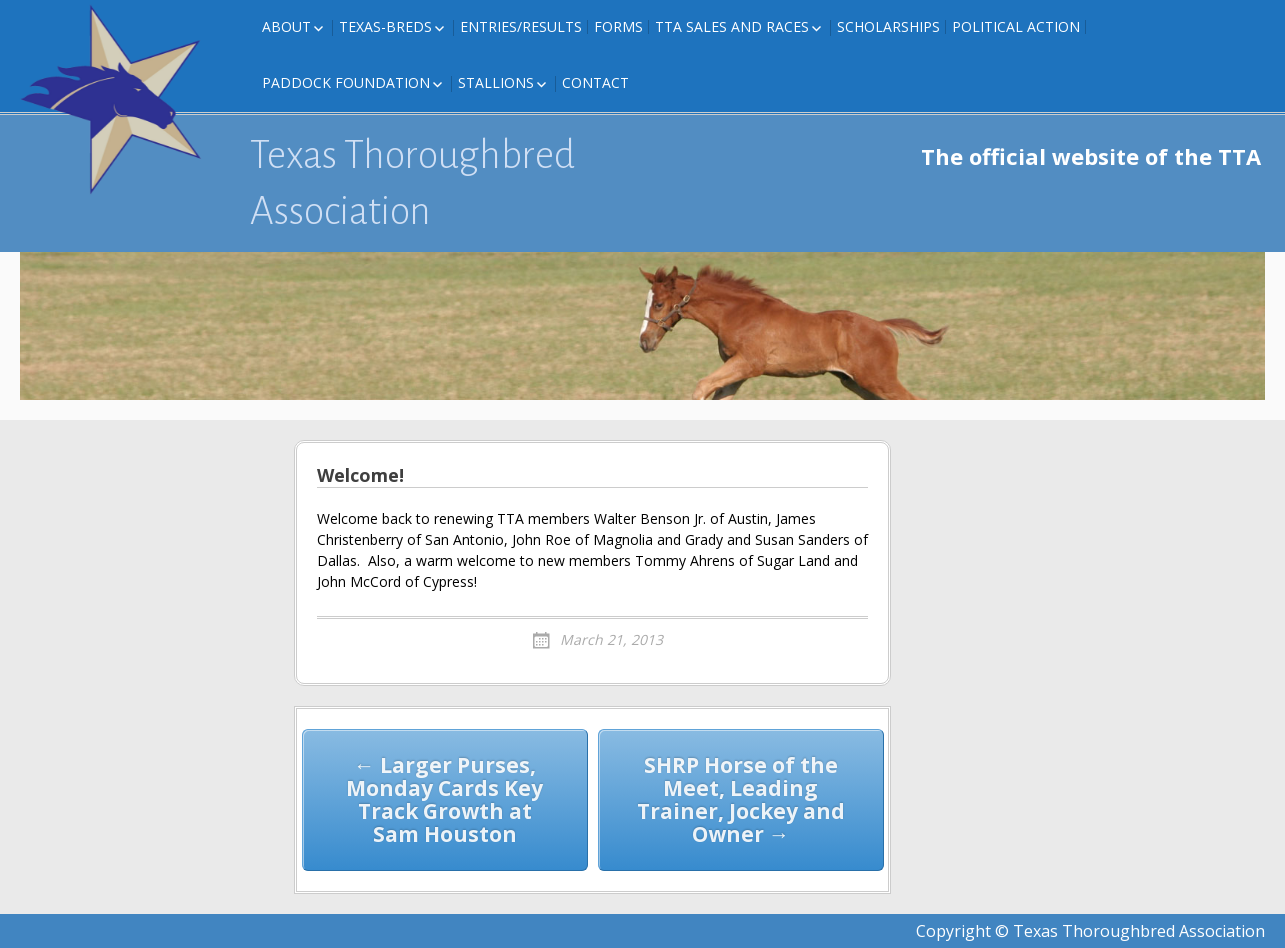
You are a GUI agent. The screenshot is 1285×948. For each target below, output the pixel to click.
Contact (595, 82)
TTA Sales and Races (732, 26)
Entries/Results (521, 26)
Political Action (1016, 26)
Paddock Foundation (346, 82)
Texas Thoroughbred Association (412, 183)
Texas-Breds (385, 26)
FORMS (618, 26)
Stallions (496, 82)
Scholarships (888, 26)
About (286, 26)
